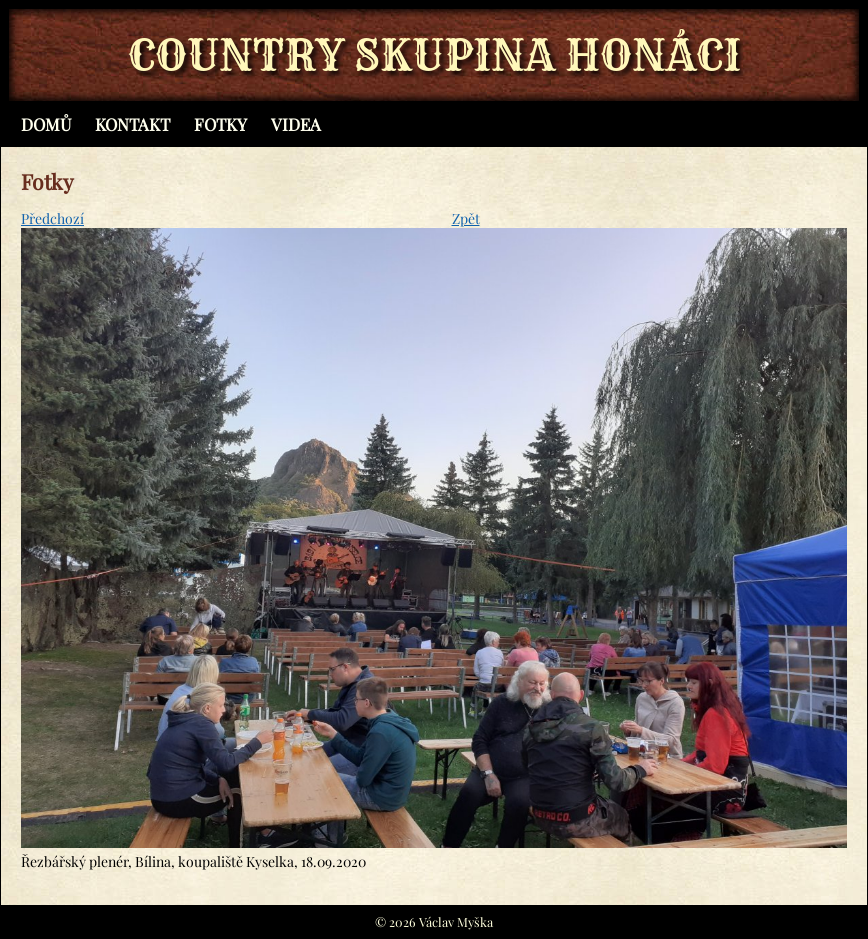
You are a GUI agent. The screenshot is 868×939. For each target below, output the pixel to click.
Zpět (466, 218)
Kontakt (132, 124)
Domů (46, 124)
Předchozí (52, 218)
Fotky (220, 124)
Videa (296, 124)
